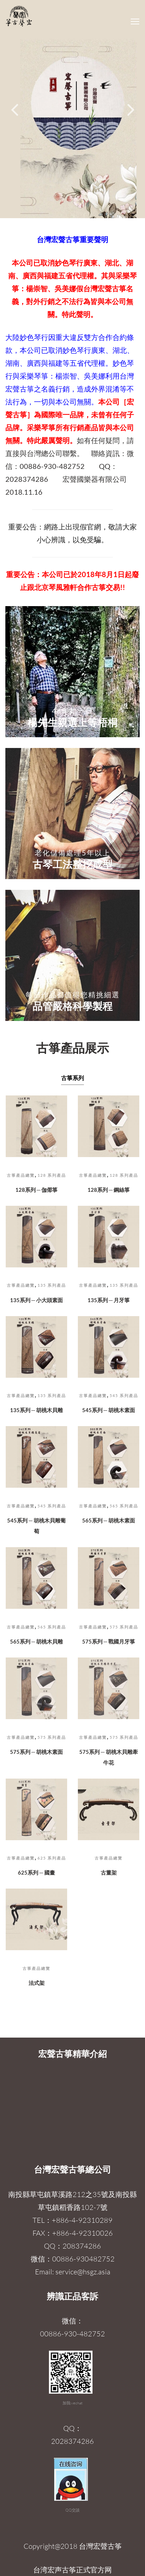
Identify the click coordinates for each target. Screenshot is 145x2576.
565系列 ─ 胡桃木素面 (108, 1520)
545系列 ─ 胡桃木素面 (108, 1410)
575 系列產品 (124, 1627)
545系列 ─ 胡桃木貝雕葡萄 (36, 1525)
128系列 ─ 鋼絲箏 (109, 1189)
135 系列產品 (52, 1285)
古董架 (109, 1872)
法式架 (37, 1983)
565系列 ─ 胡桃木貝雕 (36, 1641)
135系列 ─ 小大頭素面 (36, 1300)
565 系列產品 (124, 1505)
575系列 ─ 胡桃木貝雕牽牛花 (108, 1757)
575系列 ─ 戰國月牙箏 (108, 1641)
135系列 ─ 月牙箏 (109, 1300)
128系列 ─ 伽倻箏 (36, 1189)
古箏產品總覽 (21, 1175)
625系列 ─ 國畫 (36, 1872)
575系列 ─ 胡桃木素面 (36, 1751)
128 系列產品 (52, 1175)
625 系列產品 (52, 1858)
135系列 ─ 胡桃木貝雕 (36, 1410)
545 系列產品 (124, 1395)
